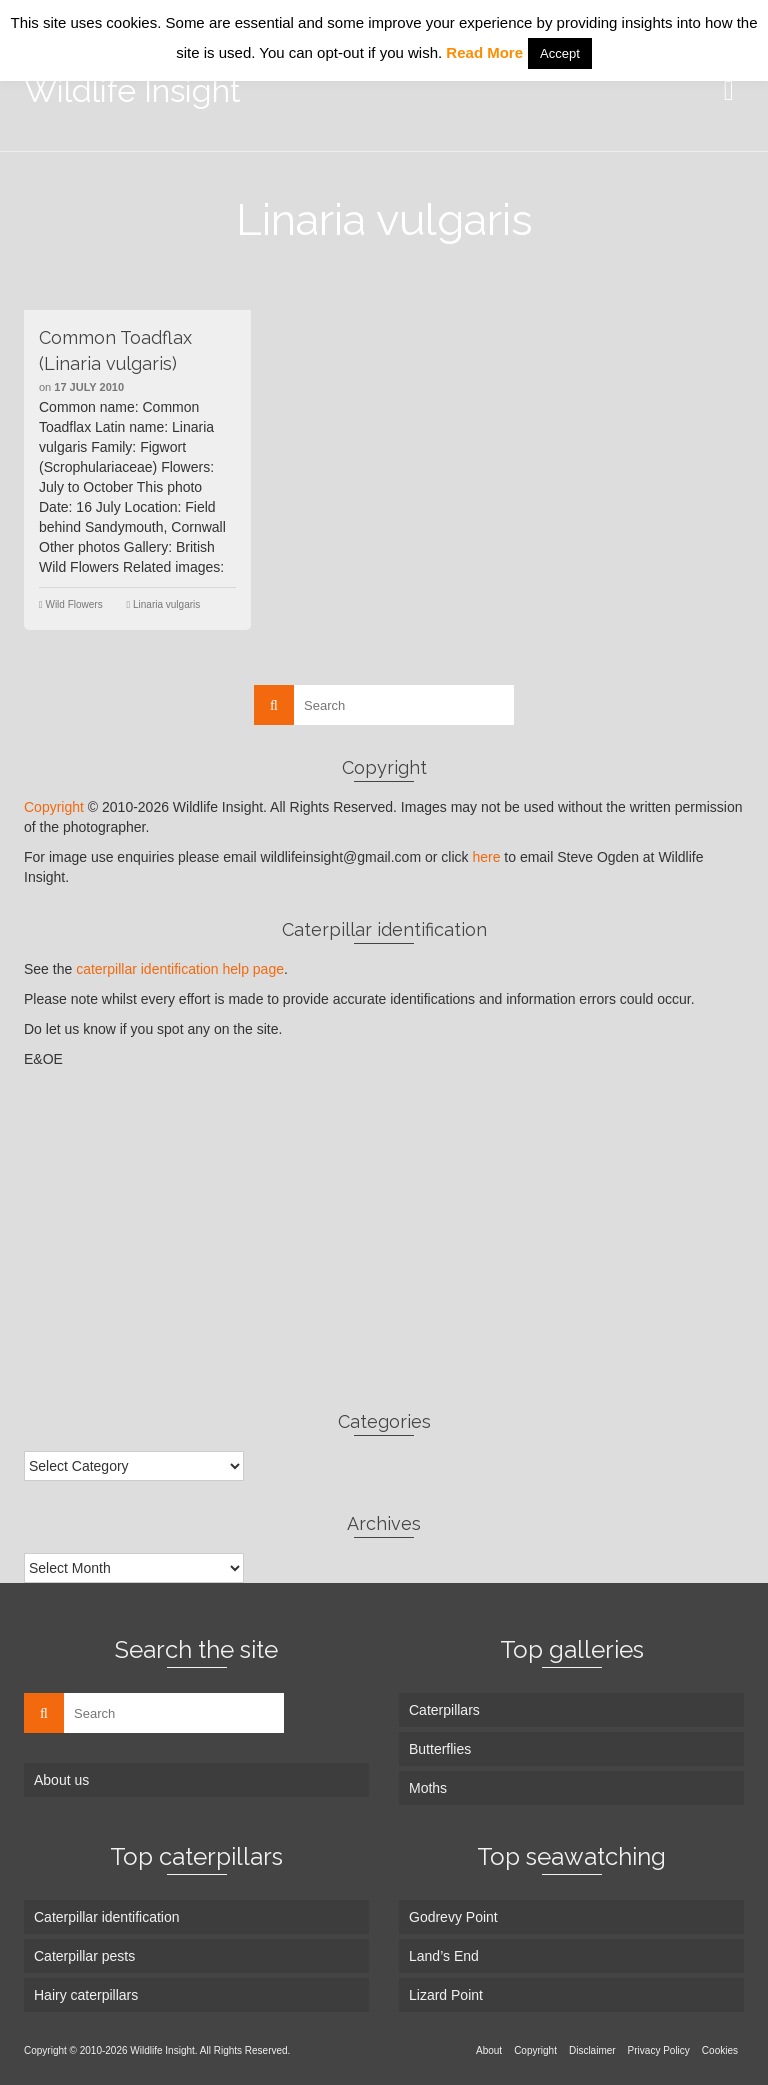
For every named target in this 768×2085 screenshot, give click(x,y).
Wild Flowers (73, 604)
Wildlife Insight (132, 90)
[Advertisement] (384, 1239)
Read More (484, 52)
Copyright (54, 807)
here (486, 857)
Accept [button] (560, 53)
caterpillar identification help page (180, 969)
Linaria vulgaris (166, 604)
